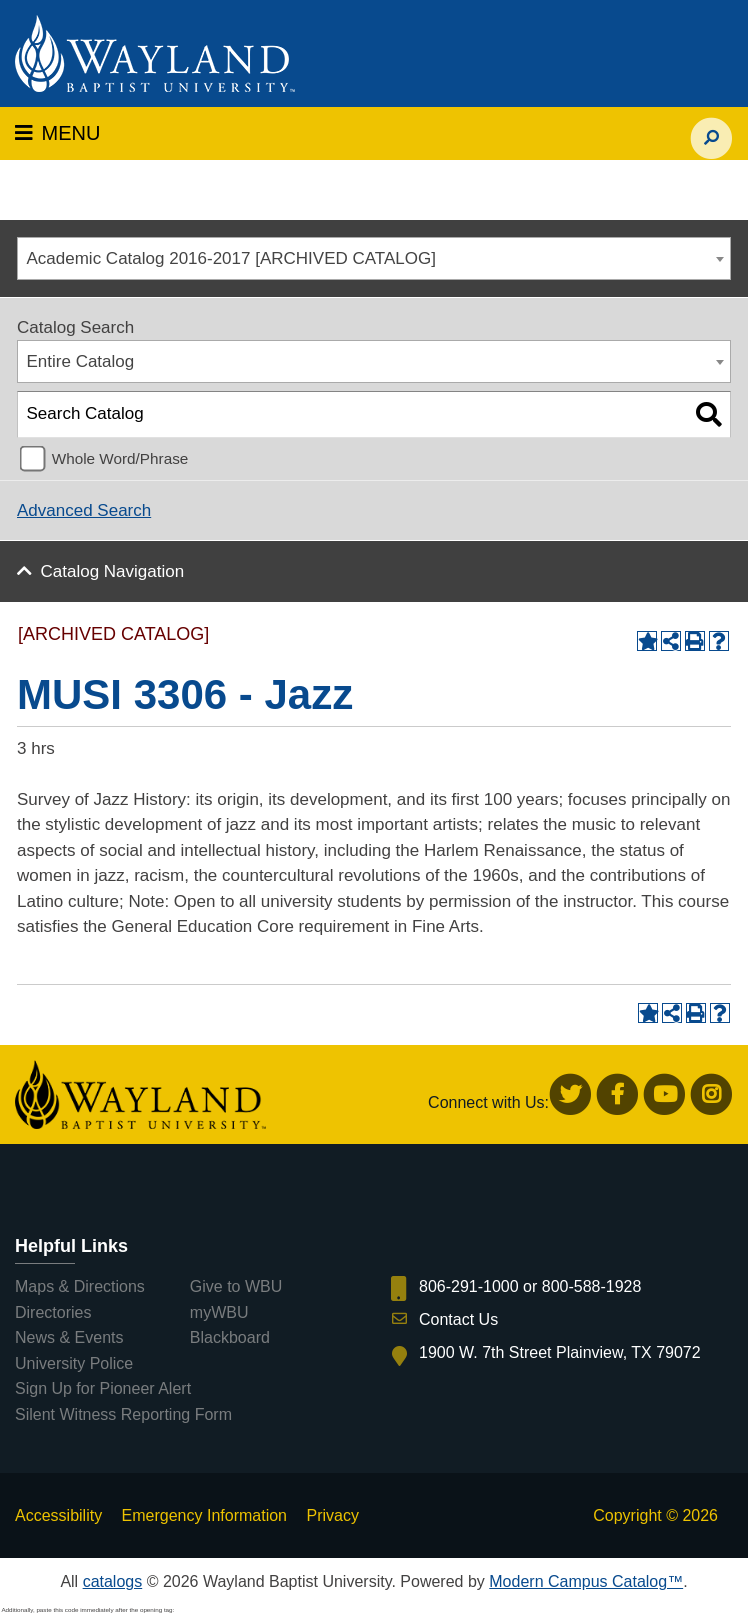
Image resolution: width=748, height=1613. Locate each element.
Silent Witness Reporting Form (123, 1414)
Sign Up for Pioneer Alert (103, 1388)
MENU (57, 133)
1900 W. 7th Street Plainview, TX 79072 (560, 1352)
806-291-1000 (469, 1286)
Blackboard (230, 1337)
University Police (74, 1363)
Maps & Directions (80, 1286)
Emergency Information (204, 1515)
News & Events (69, 1337)
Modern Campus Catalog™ (586, 1581)
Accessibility (58, 1515)
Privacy (332, 1515)
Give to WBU (236, 1286)
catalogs (113, 1581)
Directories (53, 1312)
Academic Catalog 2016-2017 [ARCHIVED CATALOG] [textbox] (231, 258)
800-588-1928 (592, 1286)
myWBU (219, 1312)
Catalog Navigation (113, 571)
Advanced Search (84, 510)
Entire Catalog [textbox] (81, 361)
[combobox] (374, 258)
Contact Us (458, 1319)
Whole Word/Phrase (120, 458)
